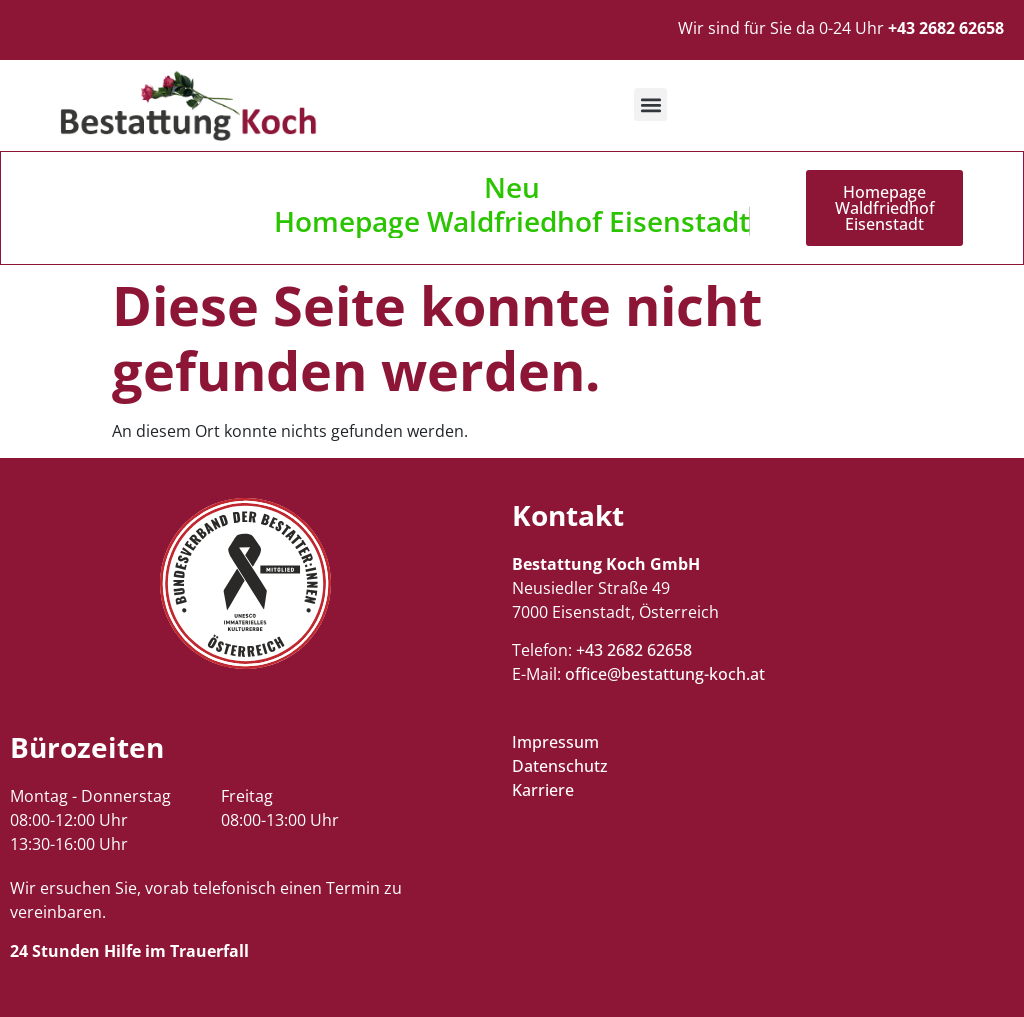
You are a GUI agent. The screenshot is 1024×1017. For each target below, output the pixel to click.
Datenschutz (560, 766)
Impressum (555, 742)
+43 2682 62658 (634, 650)
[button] (650, 104)
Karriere (543, 790)
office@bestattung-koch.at (665, 674)
